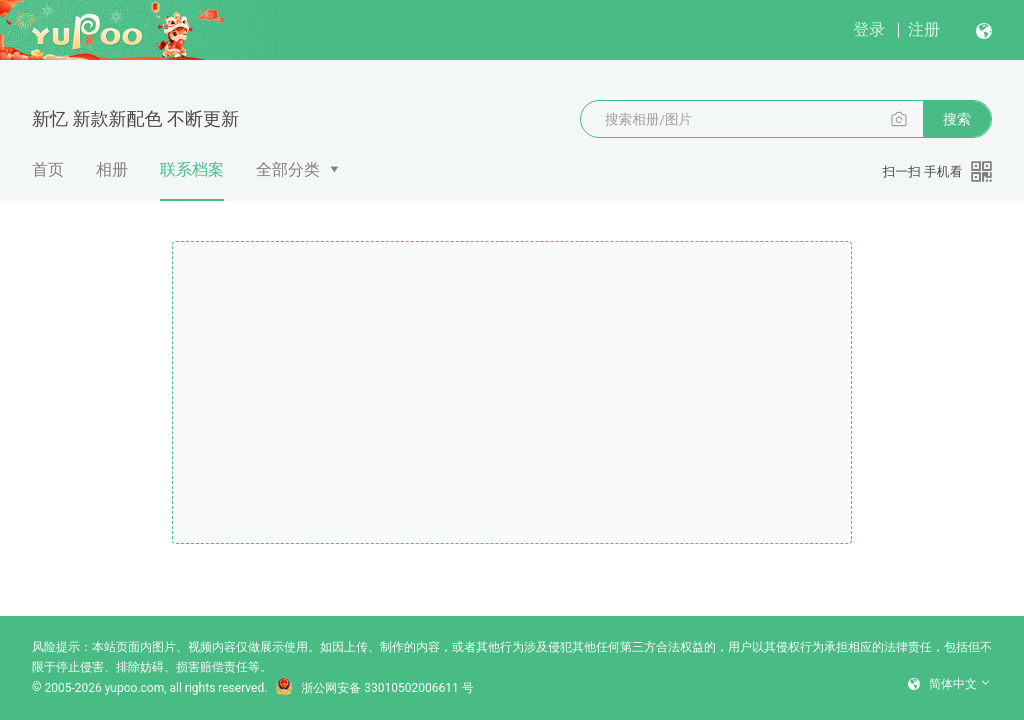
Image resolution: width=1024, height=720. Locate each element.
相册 (112, 169)
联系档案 (192, 180)
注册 (924, 29)
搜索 (957, 119)
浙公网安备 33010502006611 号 (374, 688)
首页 (48, 169)
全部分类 (288, 169)
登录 (869, 29)
